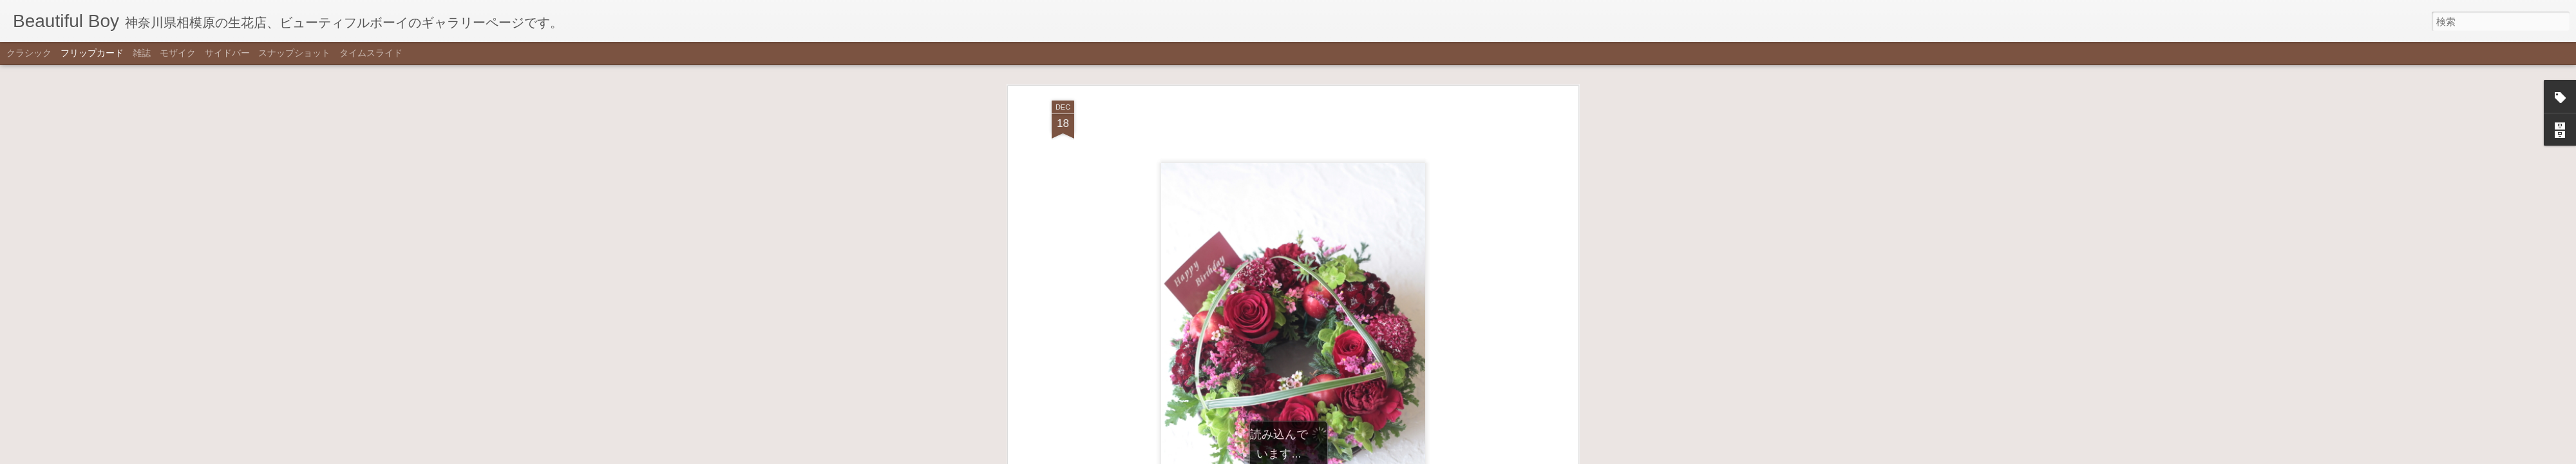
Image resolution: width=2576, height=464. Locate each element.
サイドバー (227, 53)
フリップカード (92, 53)
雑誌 (142, 53)
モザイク (178, 53)
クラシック (29, 53)
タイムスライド (370, 53)
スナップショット (294, 53)
